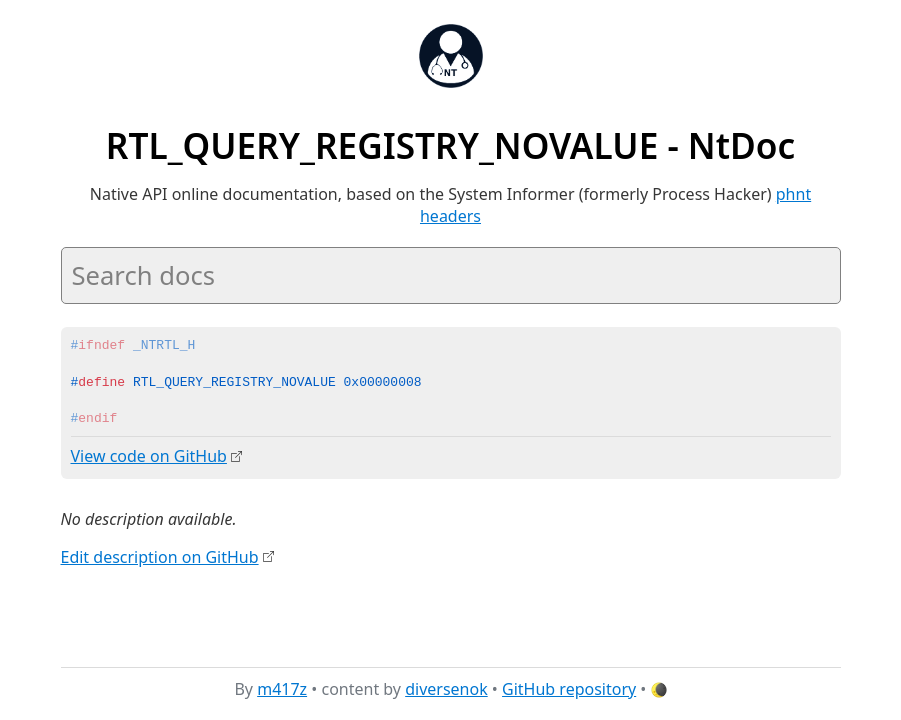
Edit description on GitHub (160, 556)
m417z (282, 689)
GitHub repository (569, 689)
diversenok (446, 689)
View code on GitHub (149, 456)
